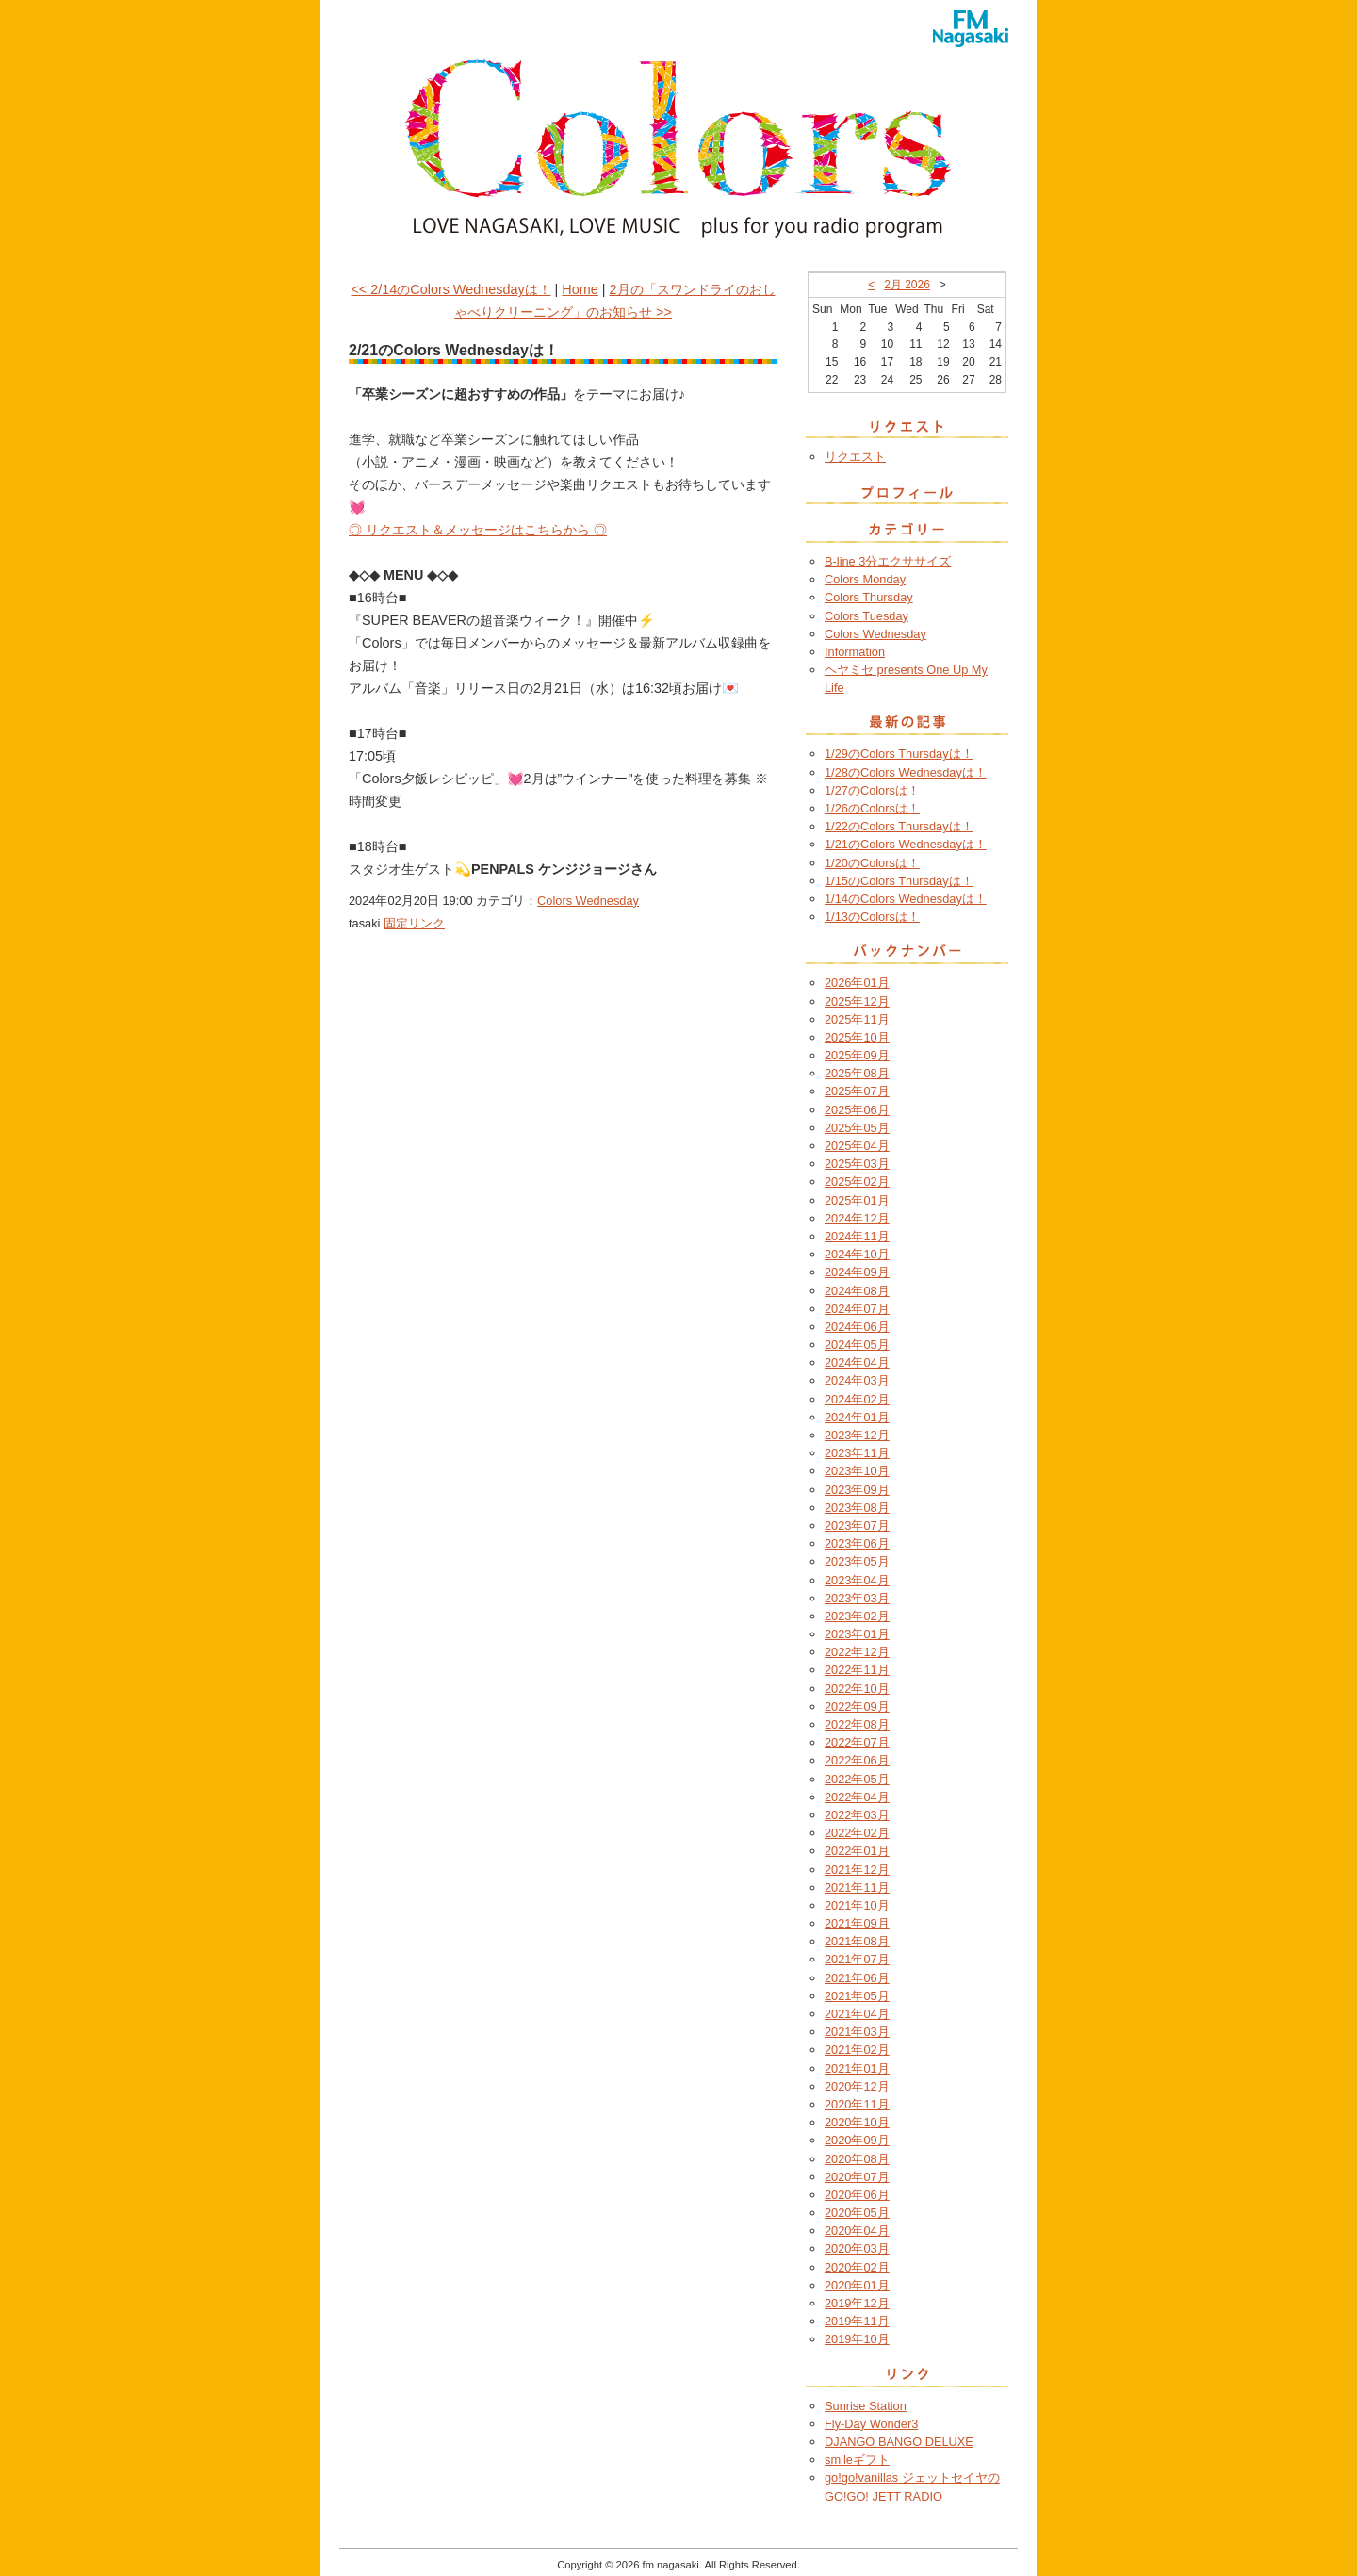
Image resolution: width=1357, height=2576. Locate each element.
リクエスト (855, 457)
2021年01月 (857, 2068)
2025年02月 (857, 1181)
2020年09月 (857, 2140)
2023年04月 (857, 1580)
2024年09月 (857, 1272)
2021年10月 (857, 1905)
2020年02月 (857, 2267)
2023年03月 (857, 1598)
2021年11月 (857, 1887)
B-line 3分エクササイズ (888, 561)
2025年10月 (857, 1037)
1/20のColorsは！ (872, 863)
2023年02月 (857, 1616)
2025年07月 (857, 1091)
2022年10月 (857, 1689)
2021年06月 (857, 1978)
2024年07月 (857, 1309)
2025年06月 (857, 1110)
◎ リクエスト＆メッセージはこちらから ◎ (478, 529)
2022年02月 (857, 1833)
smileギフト (857, 2460)
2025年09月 (857, 1055)
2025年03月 (857, 1164)
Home (579, 289)
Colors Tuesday (866, 616)
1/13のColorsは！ (872, 917)
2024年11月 (857, 1236)
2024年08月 (857, 1291)
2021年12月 (857, 1869)
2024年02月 (857, 1399)
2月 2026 (907, 284)
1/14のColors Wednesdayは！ (906, 899)
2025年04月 (857, 1146)
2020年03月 (857, 2248)
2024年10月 (857, 1254)
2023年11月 (857, 1453)
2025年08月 (857, 1073)
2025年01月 (857, 1200)
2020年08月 (857, 2159)
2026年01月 (857, 983)
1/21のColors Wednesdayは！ (906, 844)
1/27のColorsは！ (872, 790)
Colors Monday (865, 579)
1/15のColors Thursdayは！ (899, 881)
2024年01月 (857, 1417)
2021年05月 (857, 1996)
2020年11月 (857, 2104)
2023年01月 (857, 1634)
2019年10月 (857, 2339)
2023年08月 (857, 1508)
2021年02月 (857, 2050)
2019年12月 (857, 2303)
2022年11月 (857, 1670)
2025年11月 (857, 1019)
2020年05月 (857, 2213)
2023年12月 (857, 1435)
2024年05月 (857, 1344)
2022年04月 (857, 1797)
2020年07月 (857, 2177)
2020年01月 (857, 2285)
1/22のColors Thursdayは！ (899, 826)
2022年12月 (857, 1652)
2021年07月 (857, 1959)
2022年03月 (857, 1815)
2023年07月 (857, 1525)
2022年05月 (857, 1779)
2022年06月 (857, 1760)
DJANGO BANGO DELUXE (899, 2442)
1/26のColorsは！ (872, 808)
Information (855, 652)
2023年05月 (857, 1561)
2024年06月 (857, 1327)
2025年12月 (857, 1001)
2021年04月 (857, 2014)
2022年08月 (857, 1724)
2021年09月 (857, 1923)
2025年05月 (857, 1128)
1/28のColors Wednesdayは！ (906, 772)
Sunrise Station (866, 2406)
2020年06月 (857, 2195)
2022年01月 (857, 1851)
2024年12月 (857, 1218)
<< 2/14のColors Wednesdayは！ (450, 289)
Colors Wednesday (588, 901)
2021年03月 (857, 2032)
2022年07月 (857, 1742)
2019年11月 (857, 2321)
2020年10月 (857, 2122)
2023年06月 (857, 1543)
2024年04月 (857, 1362)
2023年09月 (857, 1490)
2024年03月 (857, 1380)
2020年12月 (857, 2086)
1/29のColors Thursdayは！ (899, 754)
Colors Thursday (869, 597)
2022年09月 (857, 1706)
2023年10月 (857, 1471)
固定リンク (414, 923)
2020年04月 (857, 2230)
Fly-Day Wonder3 (871, 2424)
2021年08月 (857, 1941)
